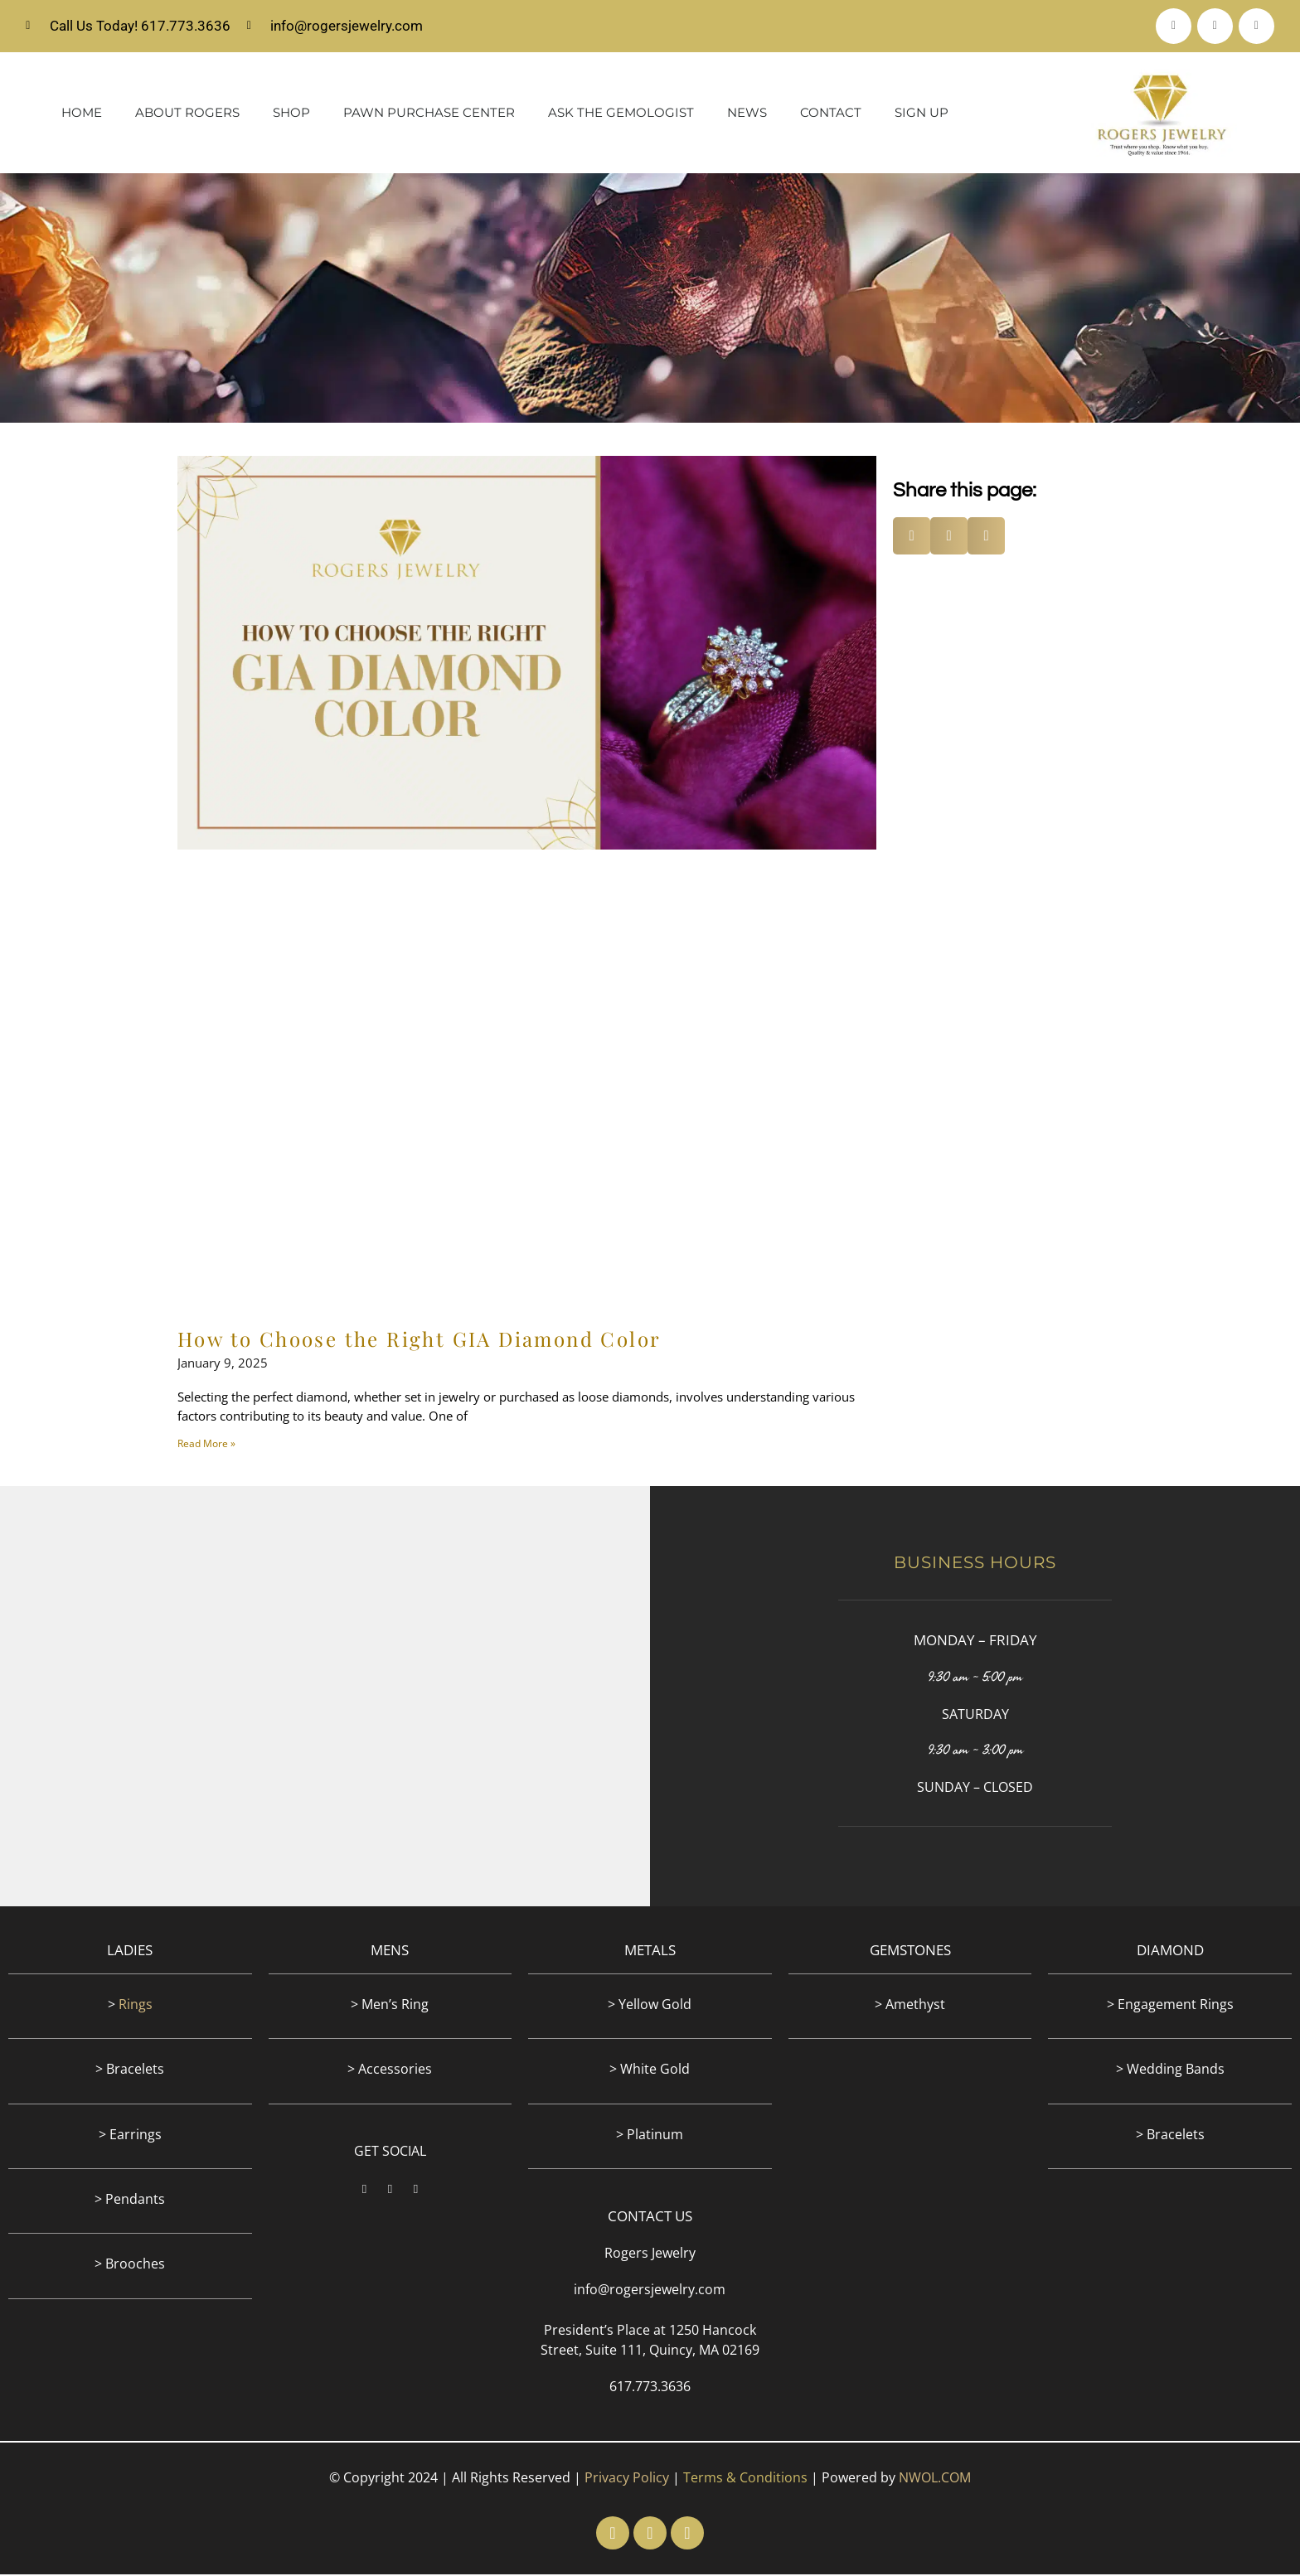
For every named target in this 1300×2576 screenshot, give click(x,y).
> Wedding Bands (1170, 2070)
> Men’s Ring (390, 2006)
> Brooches (130, 2265)
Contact (830, 114)
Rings (136, 2006)
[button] (911, 537)
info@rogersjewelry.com (649, 2291)
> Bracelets (129, 2070)
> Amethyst (910, 2006)
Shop (291, 114)
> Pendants (130, 2200)
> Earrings (130, 2136)
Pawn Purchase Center (429, 114)
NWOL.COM (935, 2479)
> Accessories (389, 2070)
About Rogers (187, 114)
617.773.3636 (650, 2388)
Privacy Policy (627, 2479)
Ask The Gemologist (621, 114)
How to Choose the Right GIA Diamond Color (419, 1340)
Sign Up (921, 114)
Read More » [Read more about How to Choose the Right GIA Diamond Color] (206, 1445)
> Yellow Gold (649, 2006)
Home (81, 114)
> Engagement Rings (1170, 2006)
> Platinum (649, 2136)
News (747, 114)
